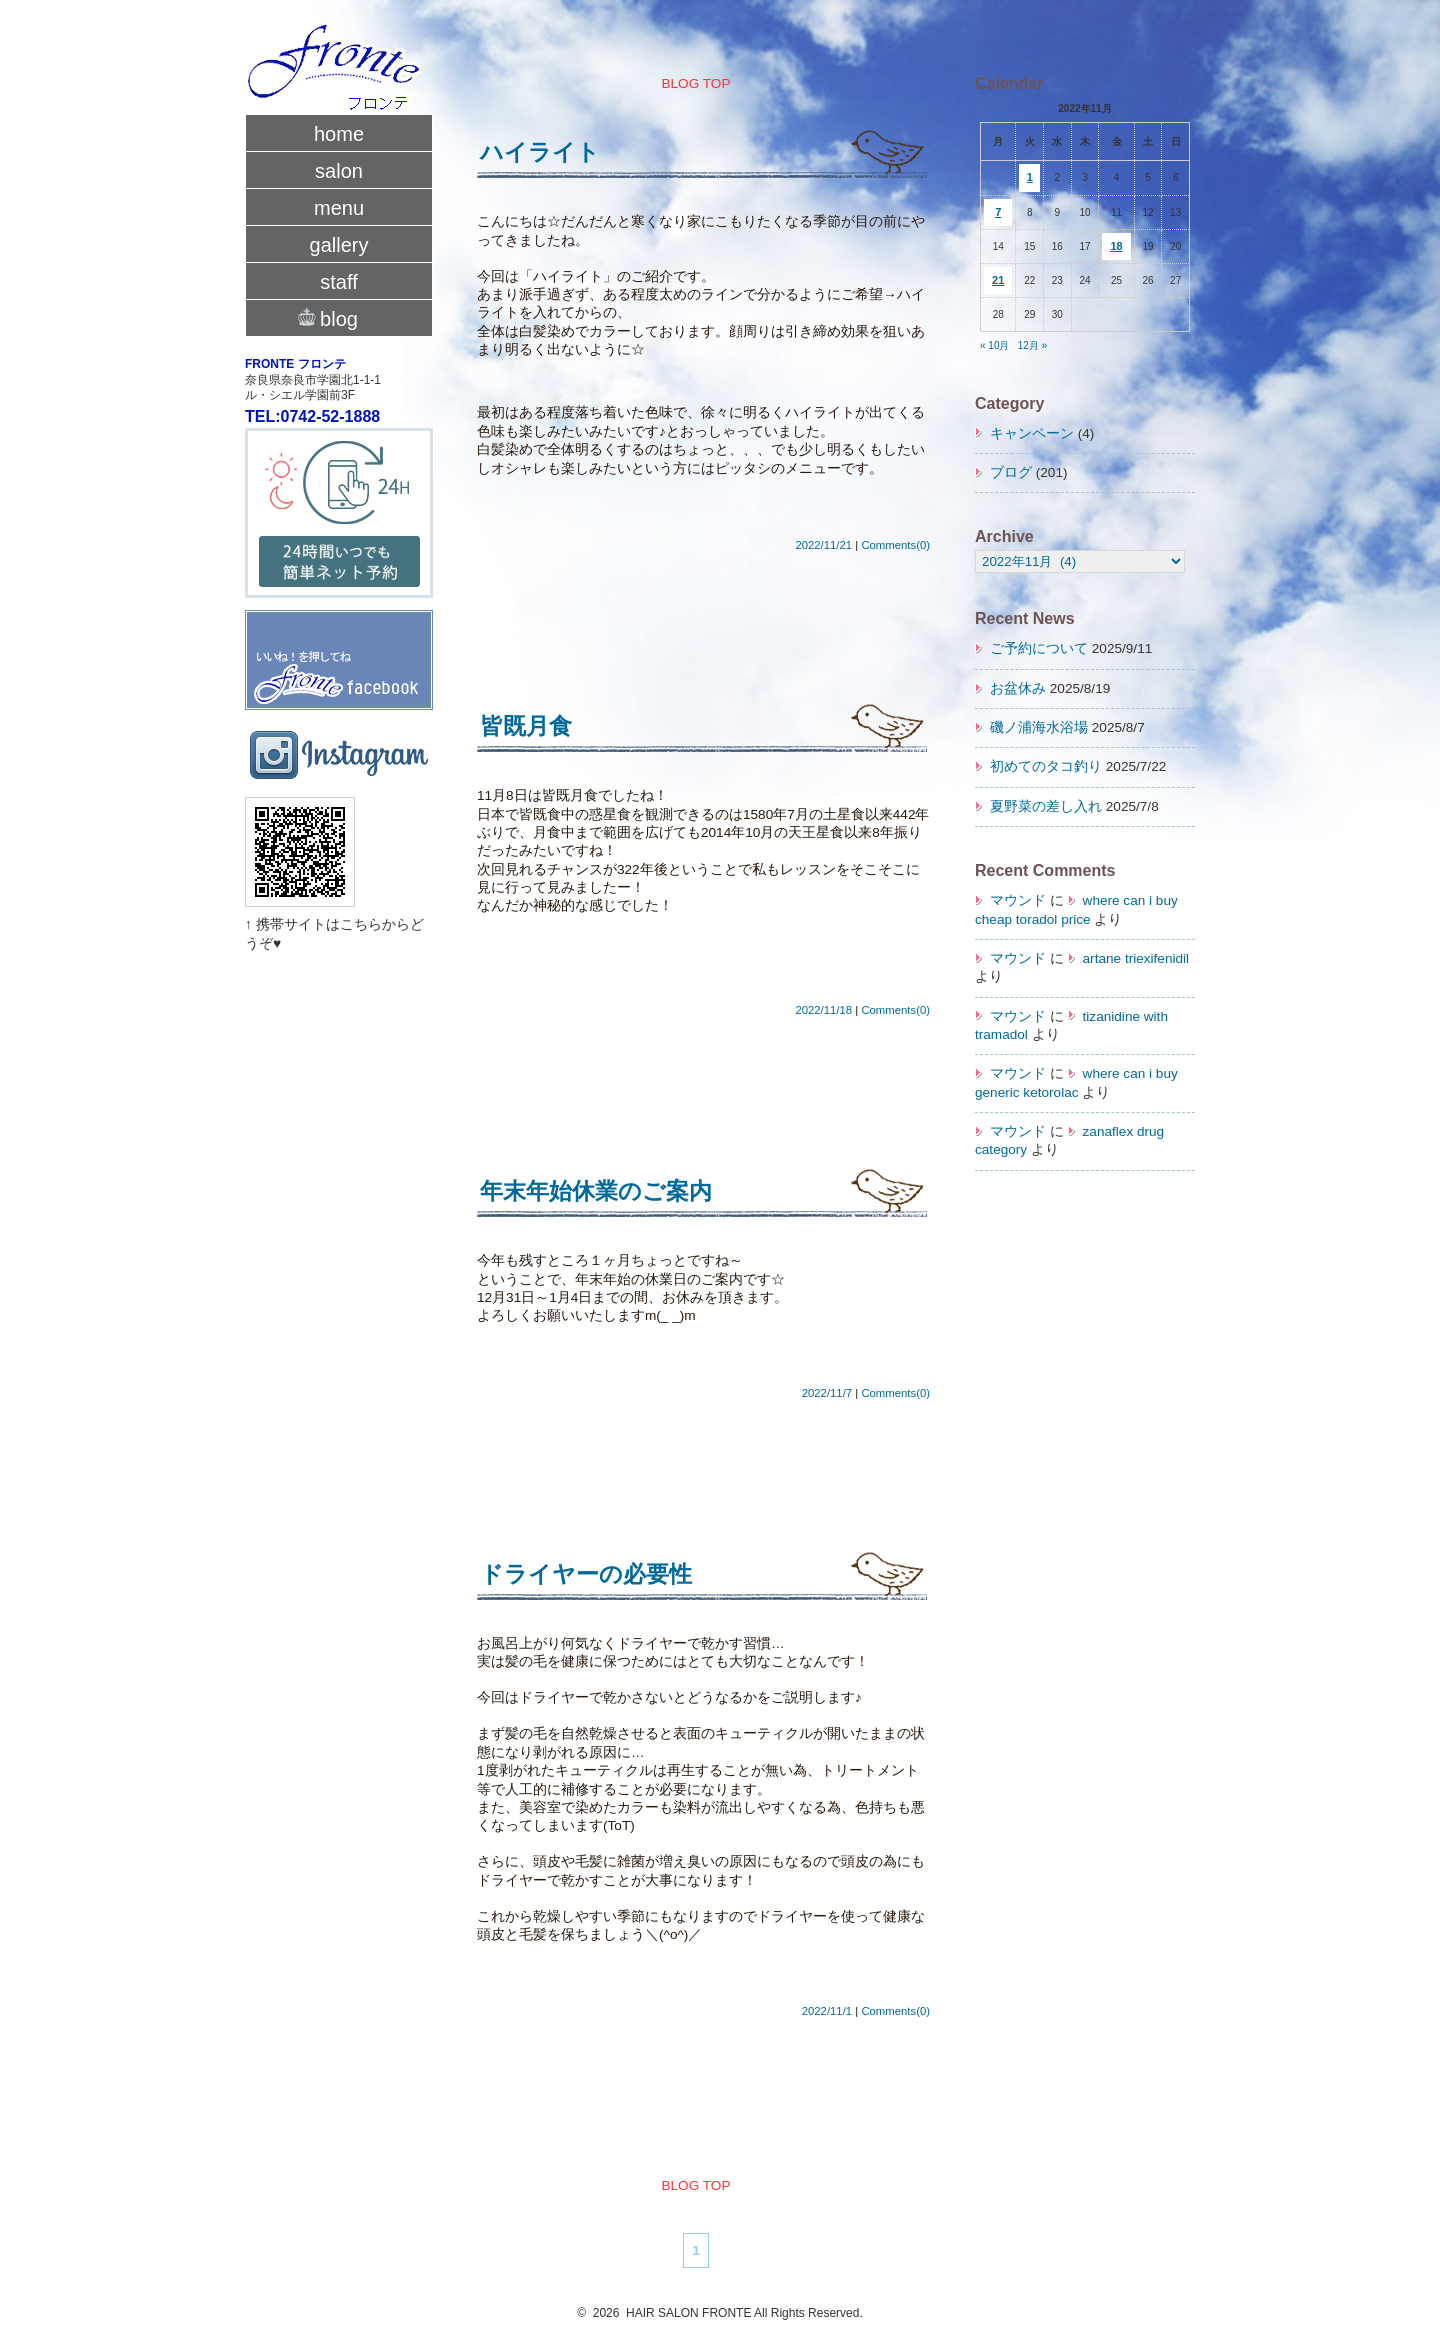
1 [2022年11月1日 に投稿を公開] (1030, 177)
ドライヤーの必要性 (586, 1574)
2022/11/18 (823, 1010)
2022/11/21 (823, 545)
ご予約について (1039, 648)
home (339, 134)
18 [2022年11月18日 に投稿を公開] (1116, 246)
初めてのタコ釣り (1046, 766)
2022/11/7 (827, 1393)
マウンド (1018, 900)
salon (339, 171)
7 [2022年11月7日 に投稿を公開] (998, 212)
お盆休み (1018, 688)
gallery (339, 245)
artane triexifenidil (1136, 958)
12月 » (1032, 345)
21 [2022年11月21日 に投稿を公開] (998, 280)
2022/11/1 (827, 2011)
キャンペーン (1032, 433)
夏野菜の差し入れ (1046, 806)
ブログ (1011, 472)
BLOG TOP (695, 83)
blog (339, 317)
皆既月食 (526, 726)
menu (339, 208)
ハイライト (540, 152)
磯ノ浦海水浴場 (1039, 727)
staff (338, 282)
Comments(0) (895, 545)
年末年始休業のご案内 (596, 1191)
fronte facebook (339, 639)
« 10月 (994, 345)
